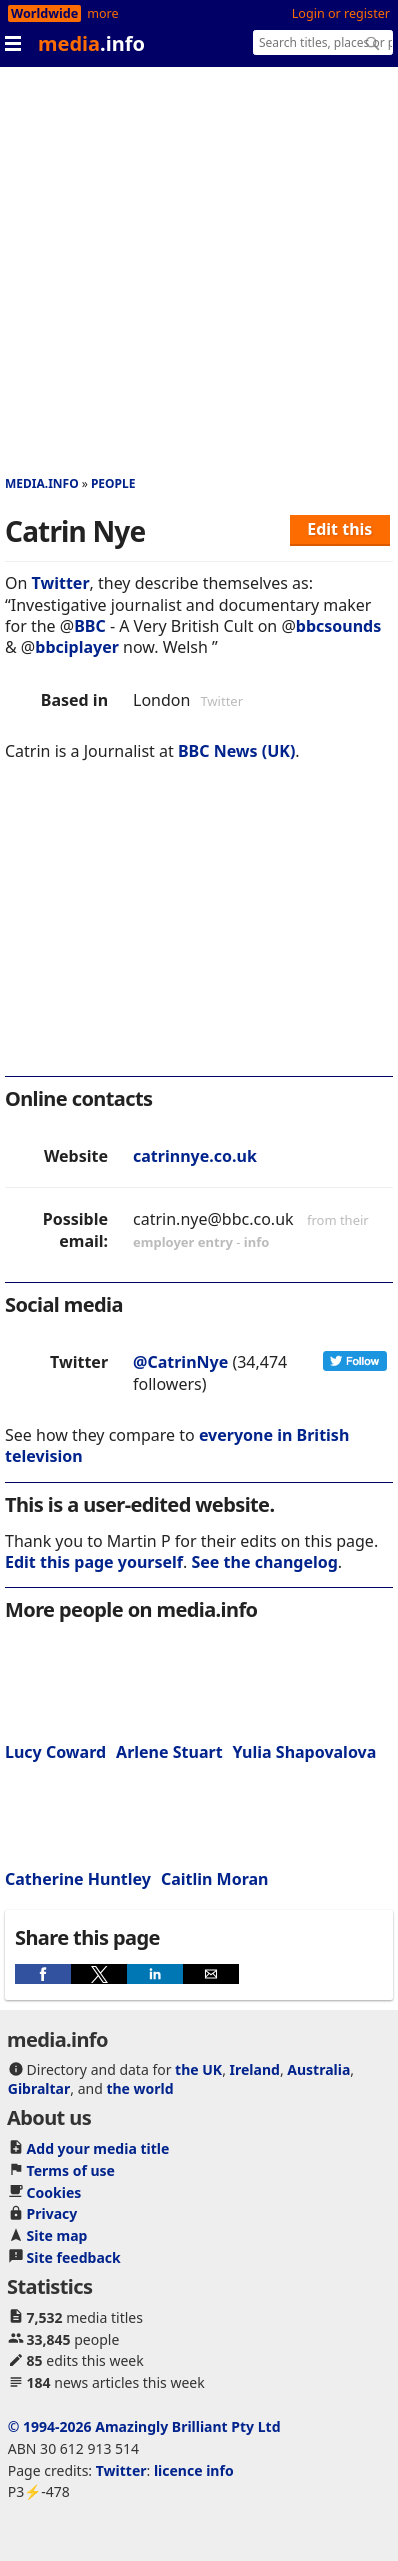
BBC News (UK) (236, 751)
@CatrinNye (180, 1362)
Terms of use (71, 2170)
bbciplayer (77, 647)
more (102, 13)
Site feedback (74, 2257)
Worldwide (44, 13)
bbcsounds (338, 626)
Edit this (339, 529)
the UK (198, 2069)
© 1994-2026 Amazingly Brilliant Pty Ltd (144, 2426)
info (257, 1242)
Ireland (255, 2069)
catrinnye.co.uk (195, 1156)
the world (139, 2088)
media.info (42, 483)
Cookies (54, 2192)
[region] (199, 932)
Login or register (341, 13)
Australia (318, 2069)
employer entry (183, 1242)
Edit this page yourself (94, 1562)
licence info (194, 2470)
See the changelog (265, 1562)
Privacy (52, 2213)
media (91, 43)
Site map (57, 2235)
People (113, 483)
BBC (90, 626)
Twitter (61, 583)
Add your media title (98, 2148)
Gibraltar (39, 2088)
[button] (43, 1974)
